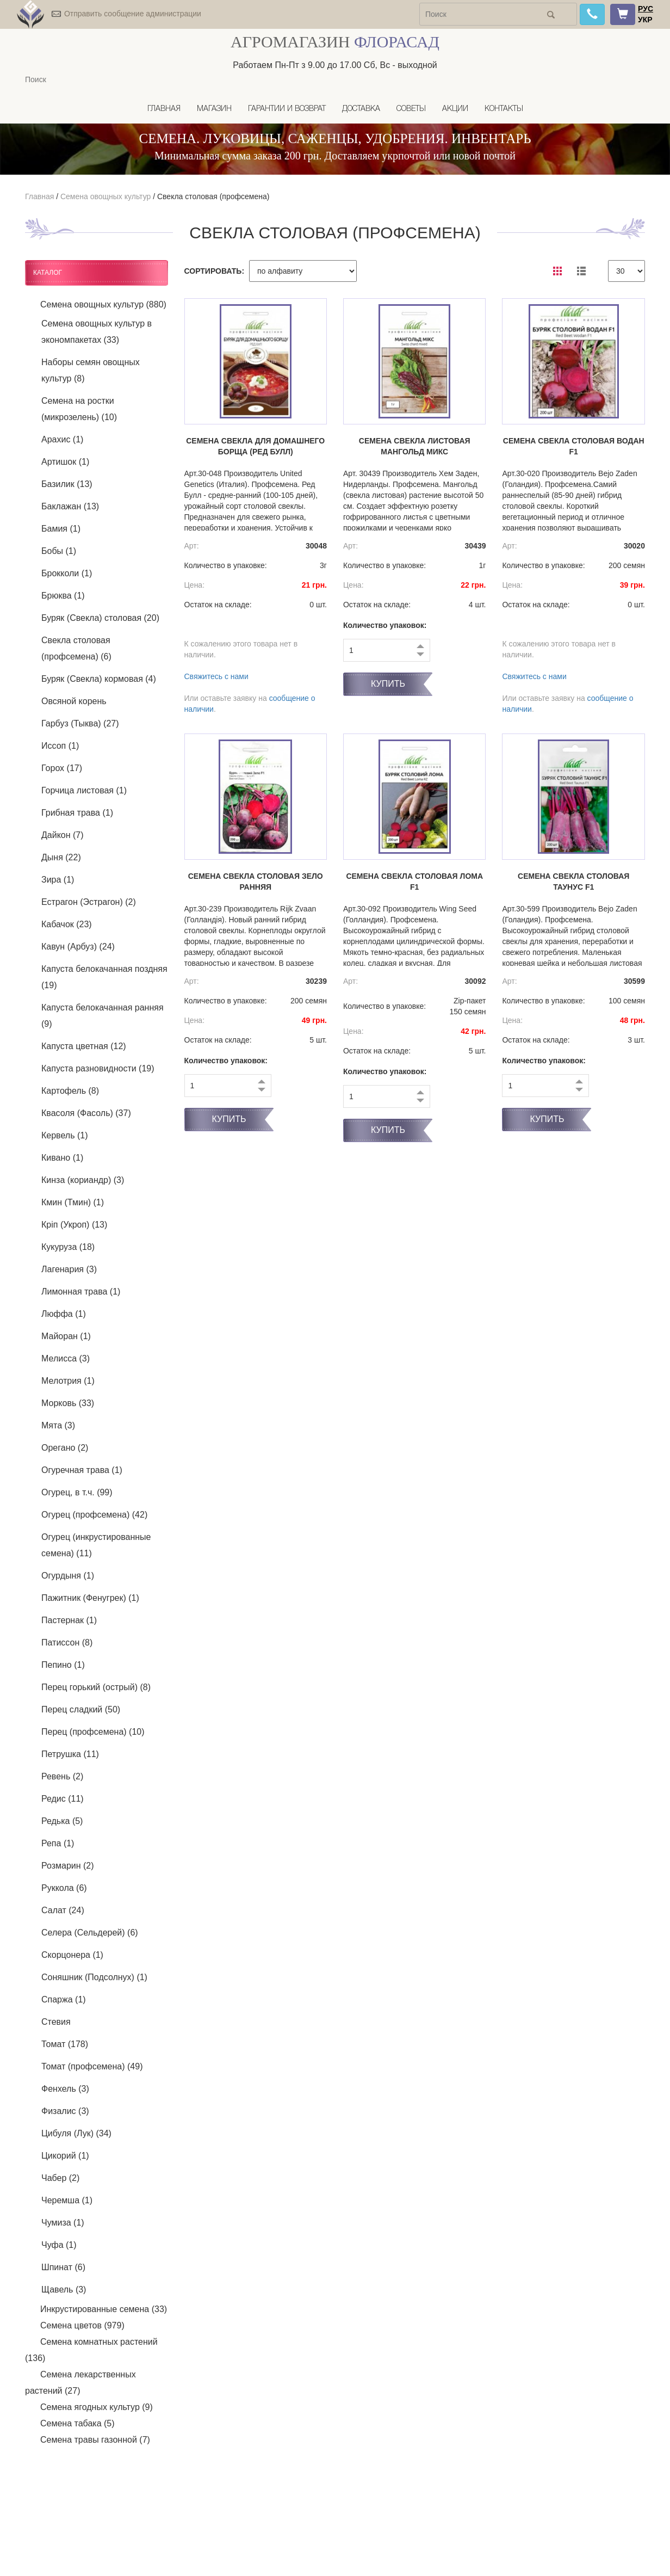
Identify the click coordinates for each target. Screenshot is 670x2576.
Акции (455, 109)
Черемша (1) (66, 2200)
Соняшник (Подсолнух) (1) (94, 1977)
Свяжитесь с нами (216, 676)
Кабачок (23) (66, 924)
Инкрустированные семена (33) (103, 2309)
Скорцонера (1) (72, 1954)
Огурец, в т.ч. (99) (77, 1492)
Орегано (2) (64, 1447)
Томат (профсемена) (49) (91, 2066)
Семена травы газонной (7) (95, 2439)
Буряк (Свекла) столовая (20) (100, 618)
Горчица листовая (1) (84, 790)
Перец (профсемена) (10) (93, 1731)
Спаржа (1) (63, 1999)
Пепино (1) (63, 1664)
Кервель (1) (64, 1135)
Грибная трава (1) (77, 812)
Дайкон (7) (62, 835)
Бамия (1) (60, 528)
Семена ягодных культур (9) (96, 2407)
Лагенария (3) (69, 1269)
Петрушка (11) (70, 1754)
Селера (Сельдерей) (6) (89, 1932)
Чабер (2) (60, 2178)
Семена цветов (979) (82, 2325)
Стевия (56, 2021)
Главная (164, 109)
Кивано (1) (62, 1157)
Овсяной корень (74, 701)
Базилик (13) (66, 484)
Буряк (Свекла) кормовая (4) (98, 678)
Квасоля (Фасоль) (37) (86, 1113)
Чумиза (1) (62, 2222)
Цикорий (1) (65, 2155)
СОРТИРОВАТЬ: (214, 271)
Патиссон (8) (66, 1642)
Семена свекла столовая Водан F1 (573, 446)
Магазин (214, 109)
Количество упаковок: (385, 625)
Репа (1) (57, 1843)
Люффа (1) (63, 1313)
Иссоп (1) (60, 745)
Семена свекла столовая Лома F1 (414, 881)
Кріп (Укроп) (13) (74, 1224)
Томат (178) (64, 2044)
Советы (411, 109)
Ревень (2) (62, 1776)
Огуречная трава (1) (81, 1470)
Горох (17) (61, 768)
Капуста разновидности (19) (97, 1068)
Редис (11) (62, 1798)
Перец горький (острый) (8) (96, 1687)
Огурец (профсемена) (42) (94, 1514)
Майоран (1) (66, 1336)
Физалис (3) (65, 2111)
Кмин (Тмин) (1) (72, 1202)
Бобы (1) (58, 551)
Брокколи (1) (66, 573)
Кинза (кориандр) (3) (82, 1180)
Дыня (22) (61, 857)
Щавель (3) (63, 2289)
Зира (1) (57, 879)
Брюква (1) (63, 595)
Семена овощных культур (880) (103, 304)
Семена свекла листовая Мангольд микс (414, 446)
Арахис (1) (62, 439)
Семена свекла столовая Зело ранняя (255, 881)
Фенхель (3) (65, 2088)
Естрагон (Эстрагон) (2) (88, 902)
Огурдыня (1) (67, 1575)
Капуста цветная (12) (83, 1046)
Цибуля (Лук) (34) (76, 2133)
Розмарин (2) (67, 1865)
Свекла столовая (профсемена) (213, 196)
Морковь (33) (67, 1403)
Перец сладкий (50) (80, 1709)
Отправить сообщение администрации (132, 13)
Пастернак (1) (69, 1620)
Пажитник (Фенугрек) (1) (90, 1598)
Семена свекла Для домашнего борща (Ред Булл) (255, 446)
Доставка (361, 109)
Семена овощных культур (105, 196)
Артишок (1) (65, 461)
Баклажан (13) (70, 506)
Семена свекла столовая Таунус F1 (573, 881)
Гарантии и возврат (287, 109)
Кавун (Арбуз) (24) (78, 946)
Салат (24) (62, 1910)
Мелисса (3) (65, 1358)
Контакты (504, 109)
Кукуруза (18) (68, 1247)
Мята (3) (58, 1425)
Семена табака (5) (77, 2423)
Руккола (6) (64, 1888)
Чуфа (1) (59, 2245)
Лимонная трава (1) (80, 1291)
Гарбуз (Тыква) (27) (80, 723)
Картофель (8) (70, 1090)
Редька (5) (62, 1821)
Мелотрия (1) (68, 1380)
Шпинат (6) (63, 2267)
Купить (388, 683)
